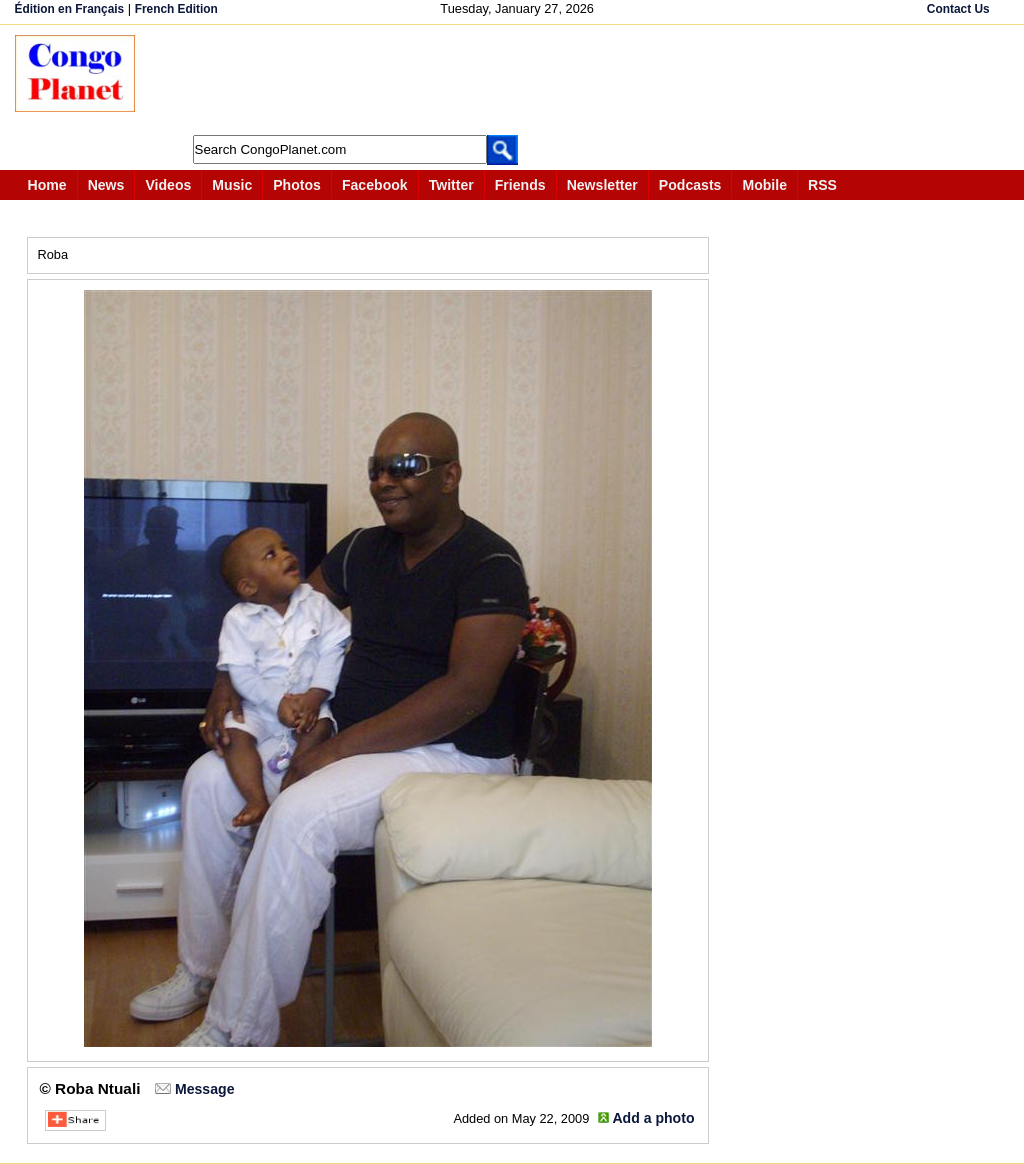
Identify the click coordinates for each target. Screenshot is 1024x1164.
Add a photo (653, 1118)
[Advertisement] (519, 80)
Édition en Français (70, 9)
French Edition (176, 9)
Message (204, 1089)
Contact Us (958, 9)
